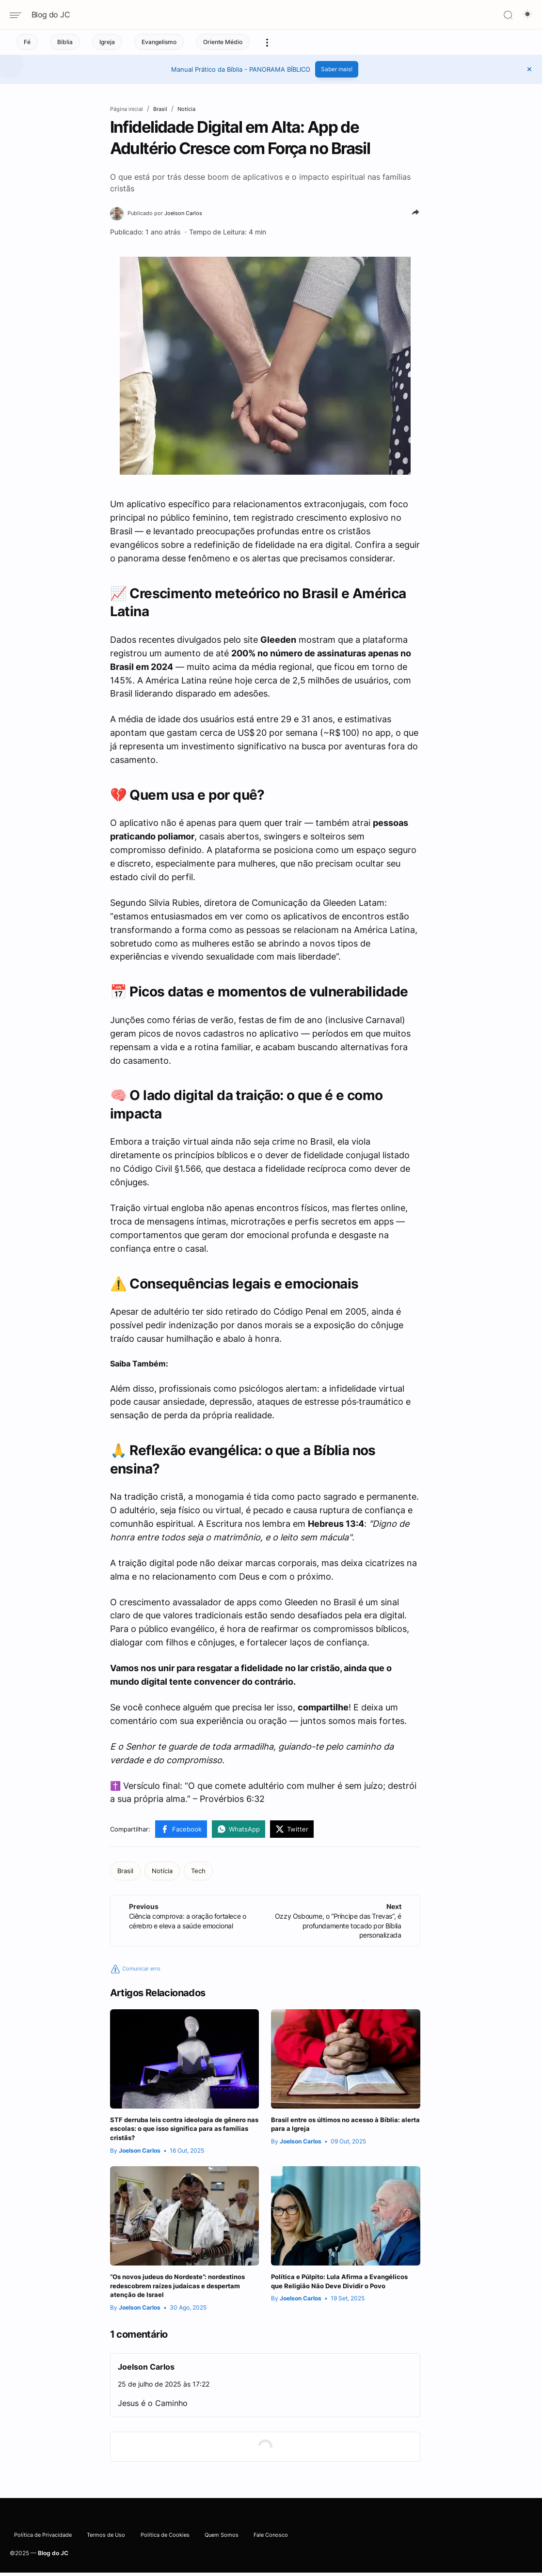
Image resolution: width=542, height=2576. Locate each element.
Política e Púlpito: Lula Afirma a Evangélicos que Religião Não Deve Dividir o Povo (337, 2296)
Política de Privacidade (46, 2544)
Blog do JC (51, 14)
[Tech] (198, 1874)
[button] (529, 69)
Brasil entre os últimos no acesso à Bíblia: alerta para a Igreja (337, 2129)
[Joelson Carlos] (174, 213)
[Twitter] (292, 1832)
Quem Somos (231, 2544)
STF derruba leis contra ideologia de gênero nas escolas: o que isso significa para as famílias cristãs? (178, 2134)
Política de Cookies (173, 2544)
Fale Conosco (280, 2544)
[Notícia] (162, 1874)
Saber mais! (336, 69)
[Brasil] (125, 1874)
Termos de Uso (113, 2544)
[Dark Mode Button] (527, 15)
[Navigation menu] (19, 15)
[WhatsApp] (238, 1832)
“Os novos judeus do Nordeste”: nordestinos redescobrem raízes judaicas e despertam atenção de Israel (184, 2296)
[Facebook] (181, 1832)
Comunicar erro (140, 1971)
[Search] (508, 15)
